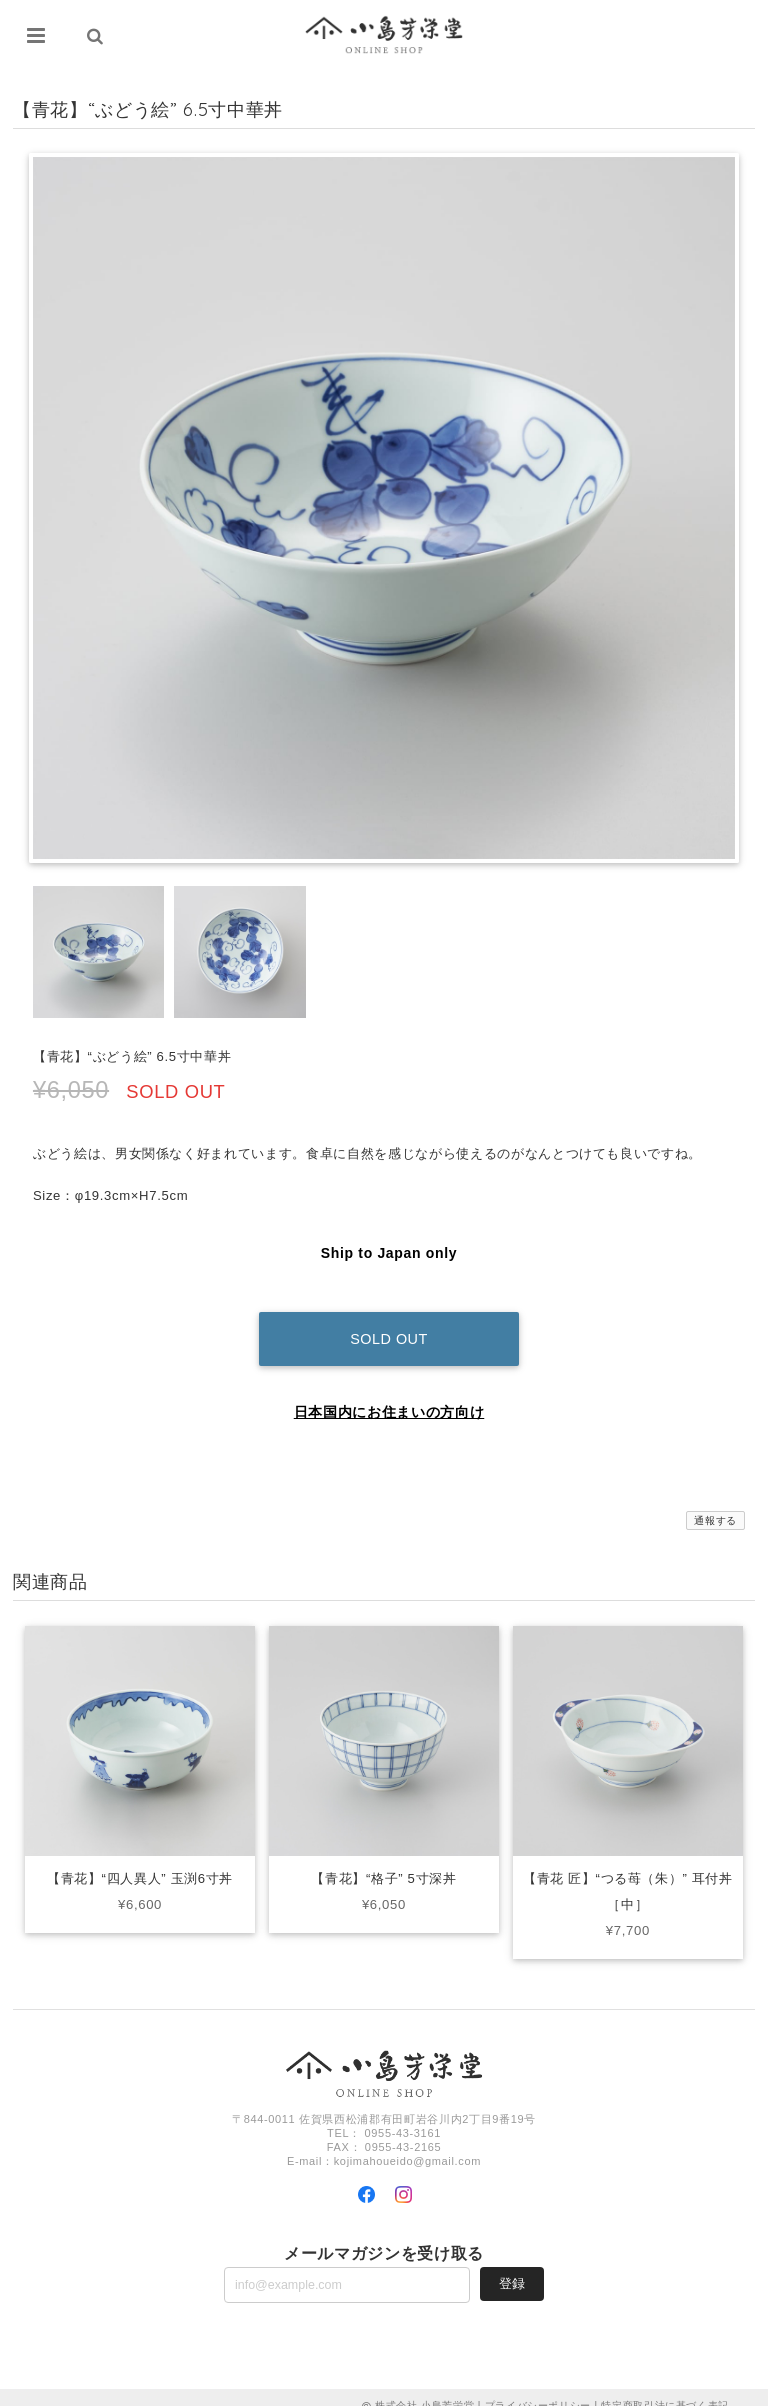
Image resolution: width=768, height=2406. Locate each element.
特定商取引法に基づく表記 (665, 2388)
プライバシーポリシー (538, 2388)
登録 (512, 2266)
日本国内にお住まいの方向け (389, 1395)
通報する (715, 1503)
